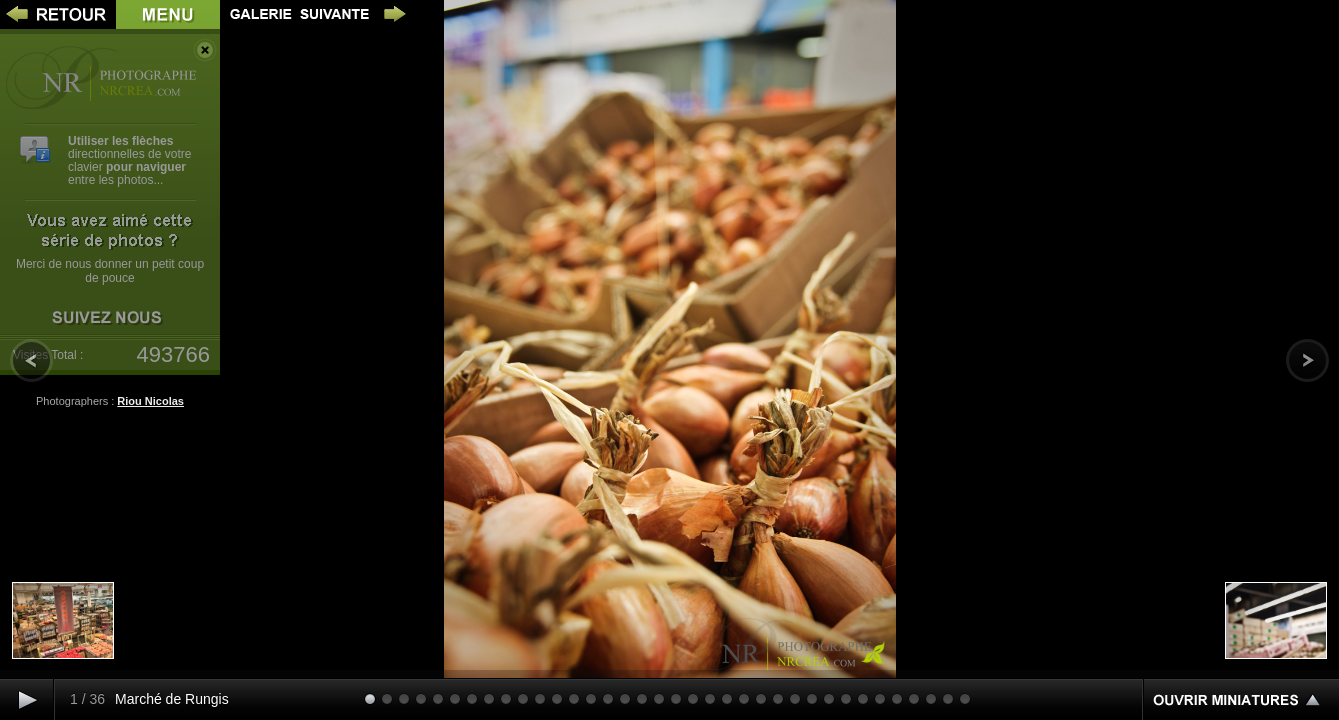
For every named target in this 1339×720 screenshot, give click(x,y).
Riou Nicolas (150, 401)
